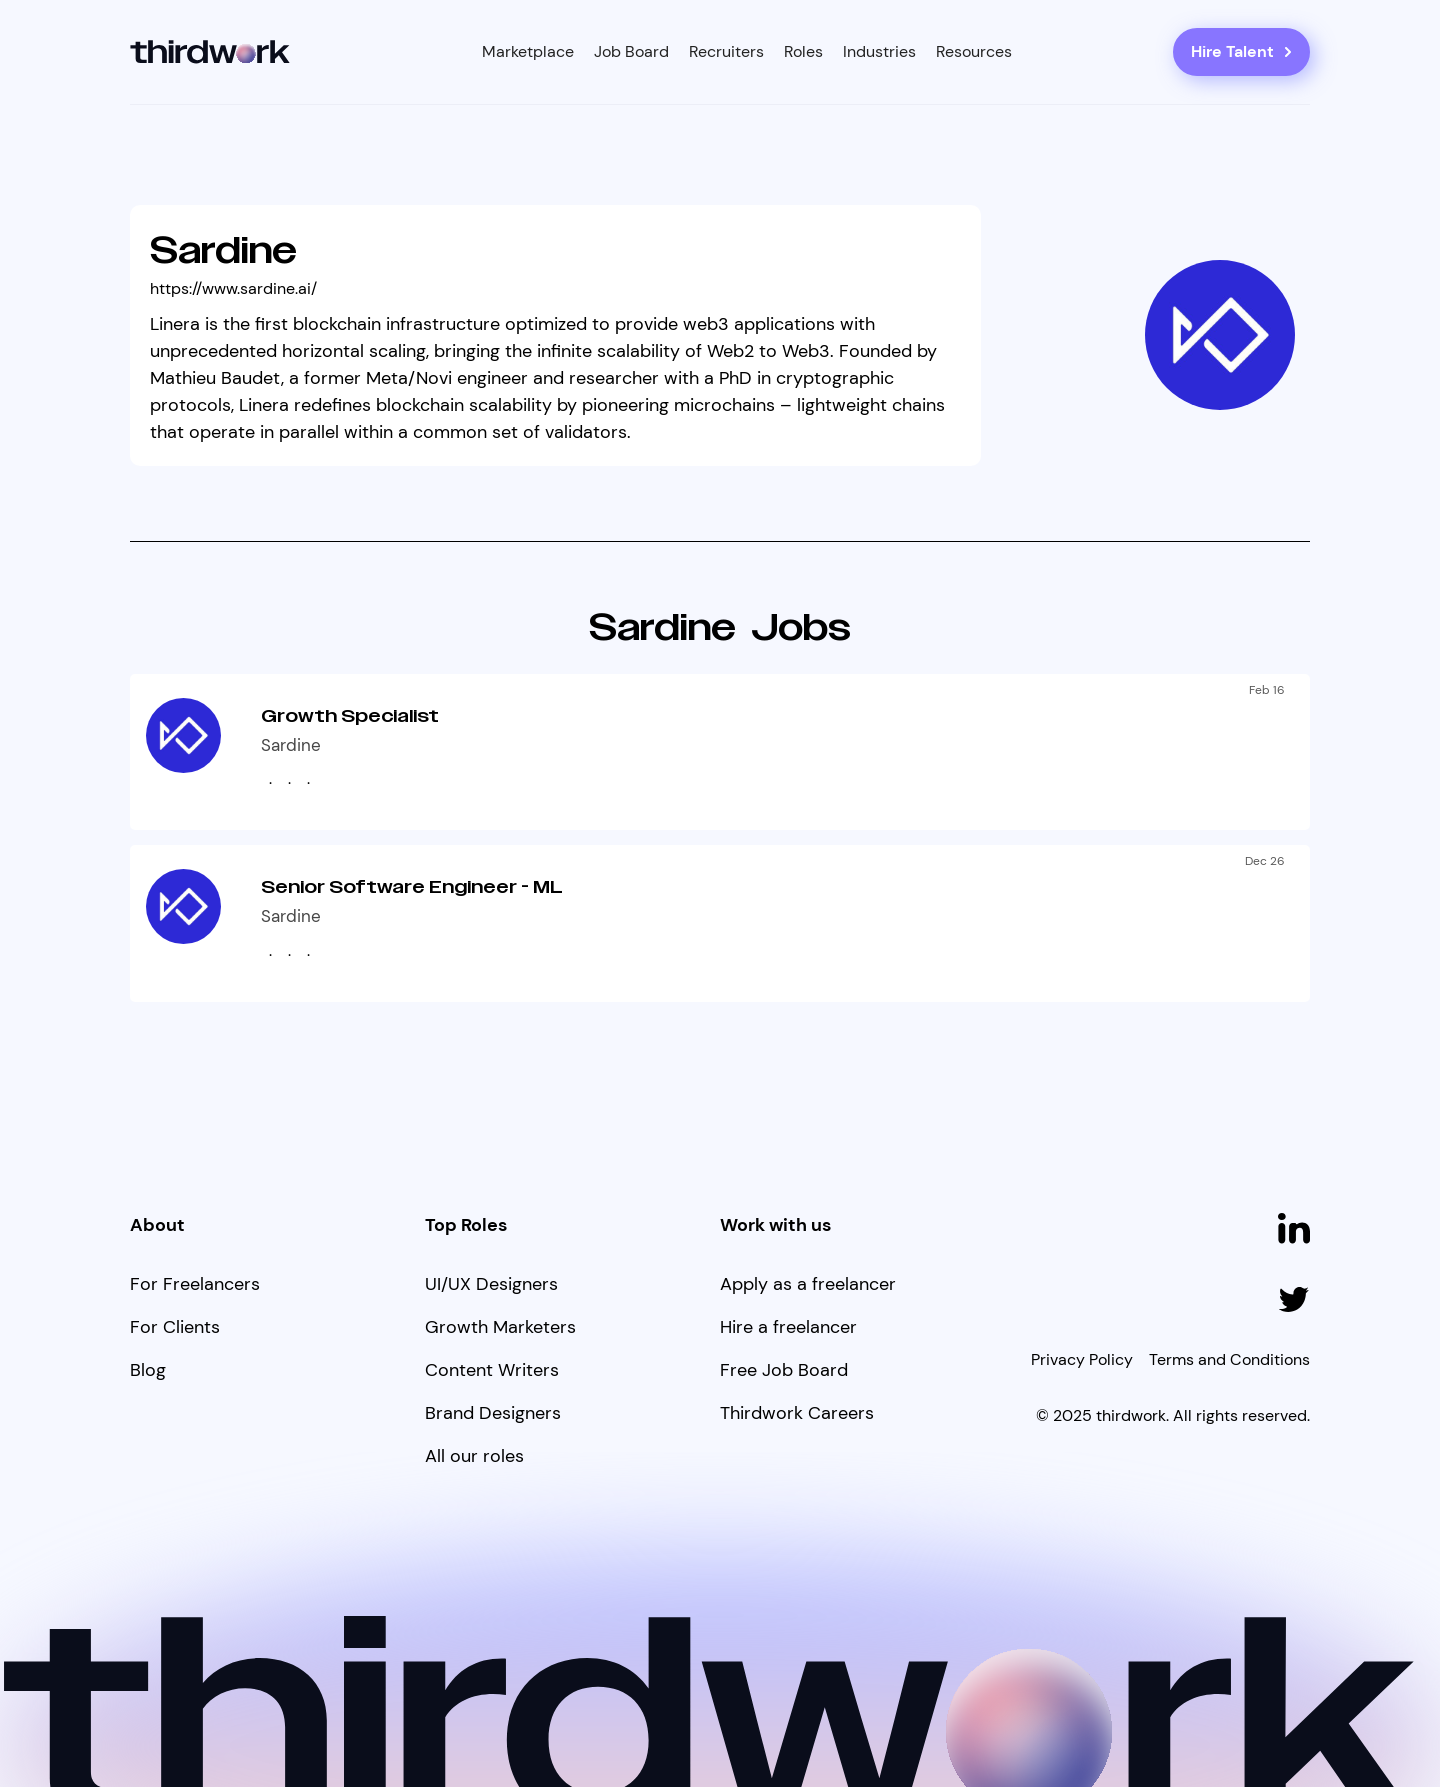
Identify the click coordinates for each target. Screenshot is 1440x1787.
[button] (528, 52)
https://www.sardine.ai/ (233, 288)
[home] (210, 52)
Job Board (631, 51)
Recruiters (726, 51)
